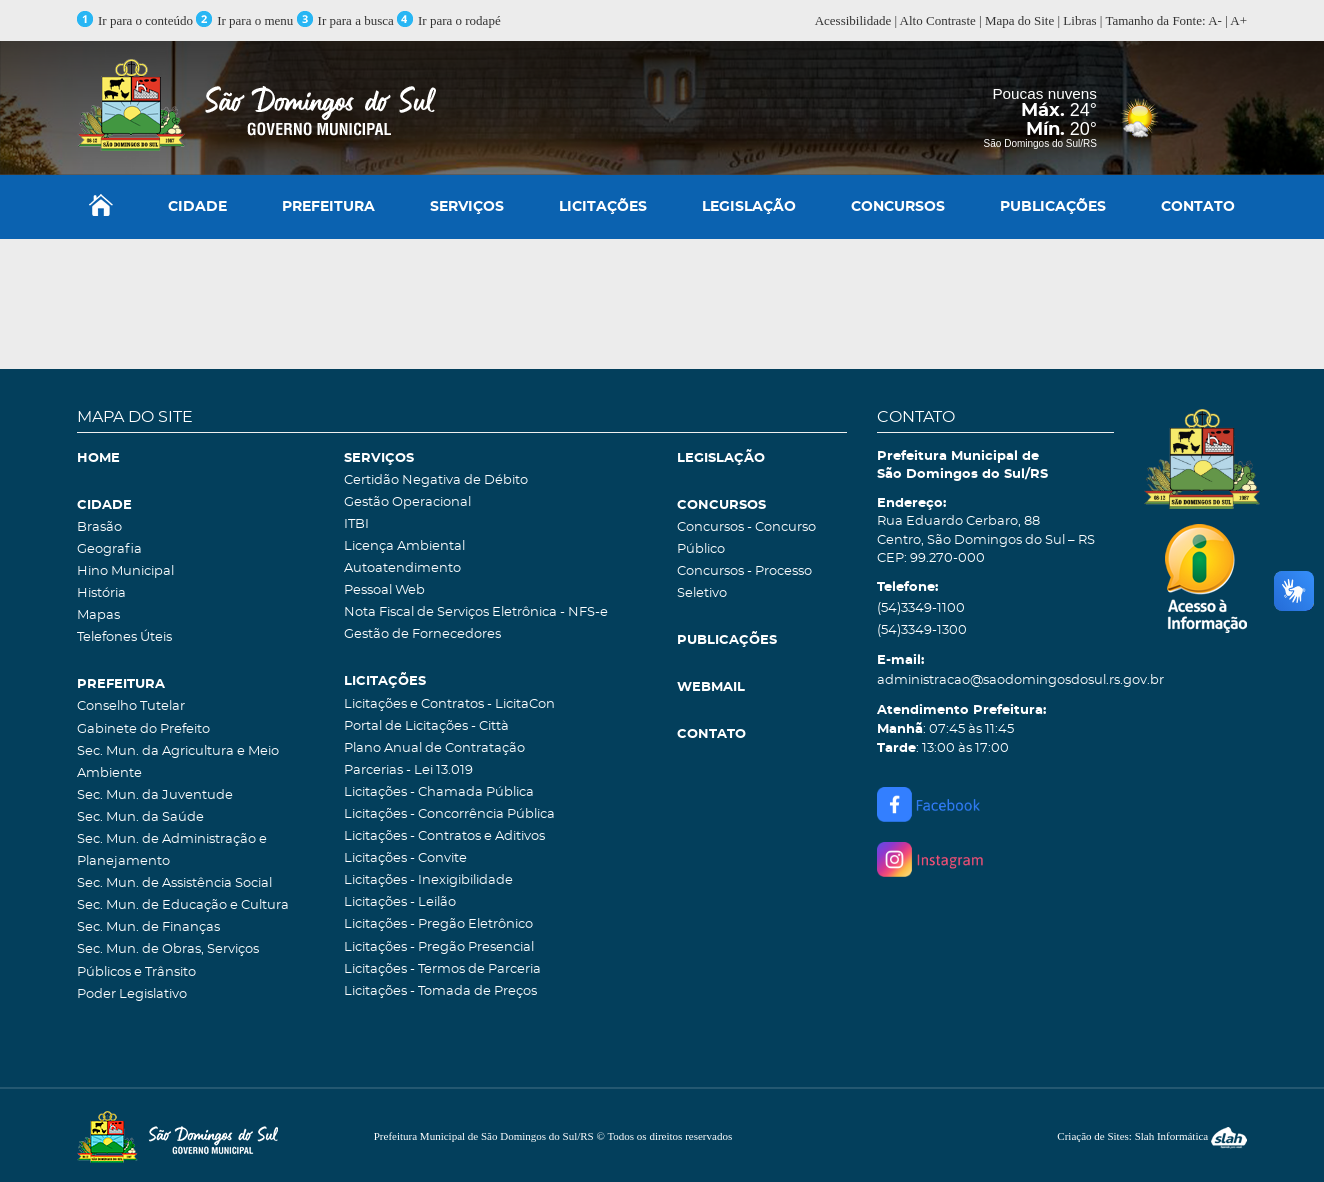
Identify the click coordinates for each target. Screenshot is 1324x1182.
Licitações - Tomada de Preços (440, 991)
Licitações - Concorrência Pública (449, 814)
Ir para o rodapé (449, 20)
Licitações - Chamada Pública (439, 792)
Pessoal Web (384, 590)
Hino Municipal (125, 571)
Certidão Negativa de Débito (436, 480)
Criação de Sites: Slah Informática (1152, 1136)
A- (1215, 20)
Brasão (99, 527)
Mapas (98, 615)
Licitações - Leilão (400, 902)
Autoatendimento (402, 568)
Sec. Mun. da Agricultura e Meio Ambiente (178, 762)
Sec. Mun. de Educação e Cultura (183, 905)
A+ (1238, 20)
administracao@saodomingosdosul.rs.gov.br (995, 680)
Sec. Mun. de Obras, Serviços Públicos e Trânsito (168, 960)
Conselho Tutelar (131, 706)
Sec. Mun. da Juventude (155, 795)
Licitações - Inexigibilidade (428, 880)
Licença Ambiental (404, 546)
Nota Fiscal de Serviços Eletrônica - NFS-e (476, 612)
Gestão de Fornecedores (422, 634)
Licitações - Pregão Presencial (439, 947)
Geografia (109, 549)
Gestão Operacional (407, 502)
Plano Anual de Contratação (434, 748)
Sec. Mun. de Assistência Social (174, 883)
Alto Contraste (938, 20)
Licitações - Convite (405, 858)
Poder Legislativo (132, 994)
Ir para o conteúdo (135, 20)
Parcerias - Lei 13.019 (408, 770)
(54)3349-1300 (922, 630)
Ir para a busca (345, 20)
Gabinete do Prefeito (143, 729)
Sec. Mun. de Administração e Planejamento (172, 850)
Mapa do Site (1019, 20)
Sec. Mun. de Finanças (148, 927)
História (101, 593)
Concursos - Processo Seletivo (744, 582)
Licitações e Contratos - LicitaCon (449, 704)
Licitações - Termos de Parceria (442, 969)
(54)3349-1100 (921, 608)
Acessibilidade (853, 20)
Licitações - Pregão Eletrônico (438, 924)
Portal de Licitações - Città (426, 726)
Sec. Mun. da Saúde (140, 817)
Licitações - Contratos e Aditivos (444, 836)
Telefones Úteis (124, 637)
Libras (1079, 20)
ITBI (356, 524)
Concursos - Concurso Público (746, 538)
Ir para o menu (246, 20)
